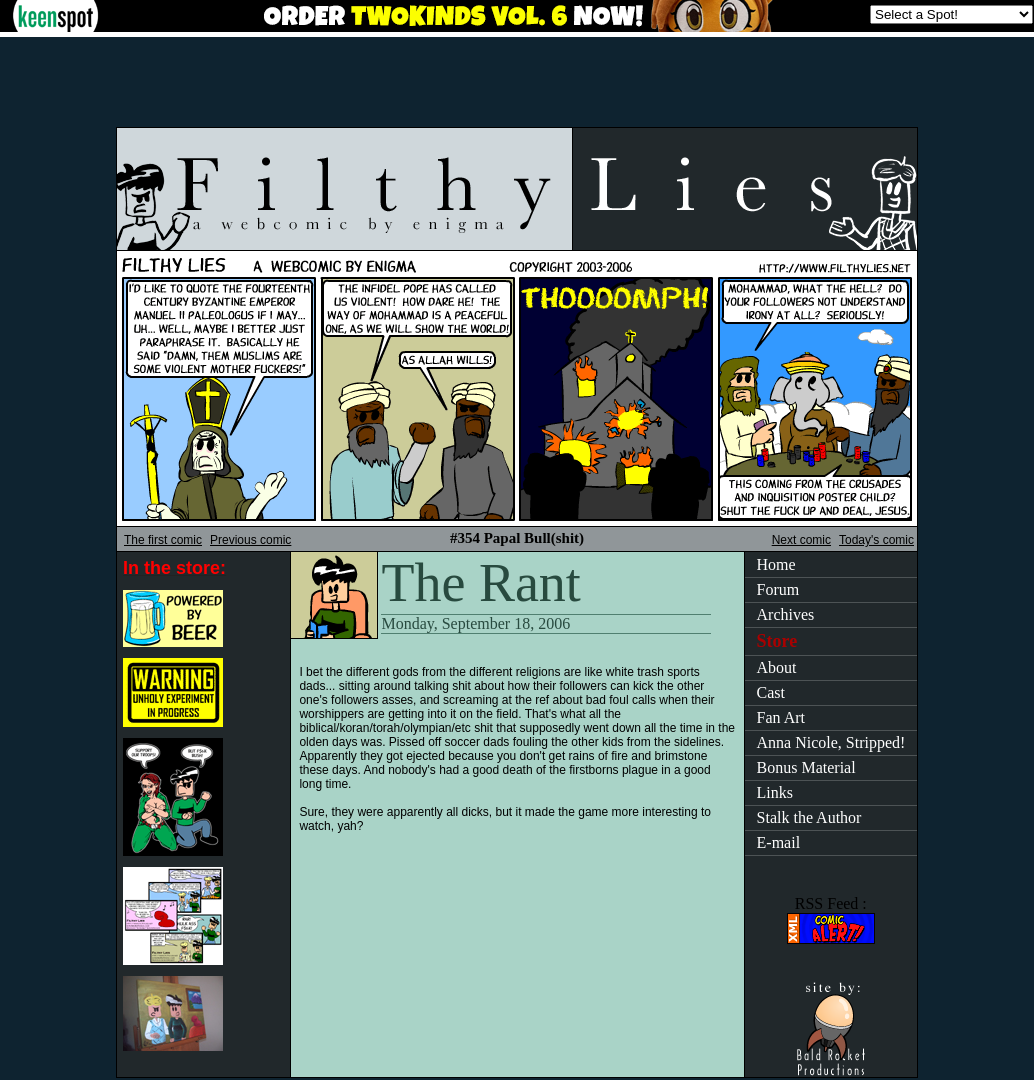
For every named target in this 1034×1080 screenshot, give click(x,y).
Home (776, 564)
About (777, 667)
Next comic (801, 540)
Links (775, 792)
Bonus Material (806, 767)
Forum (778, 589)
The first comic (163, 540)
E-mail (779, 842)
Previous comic (250, 540)
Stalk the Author (809, 817)
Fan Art (781, 717)
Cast (771, 692)
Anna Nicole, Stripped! (831, 742)
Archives (786, 614)
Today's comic (876, 540)
